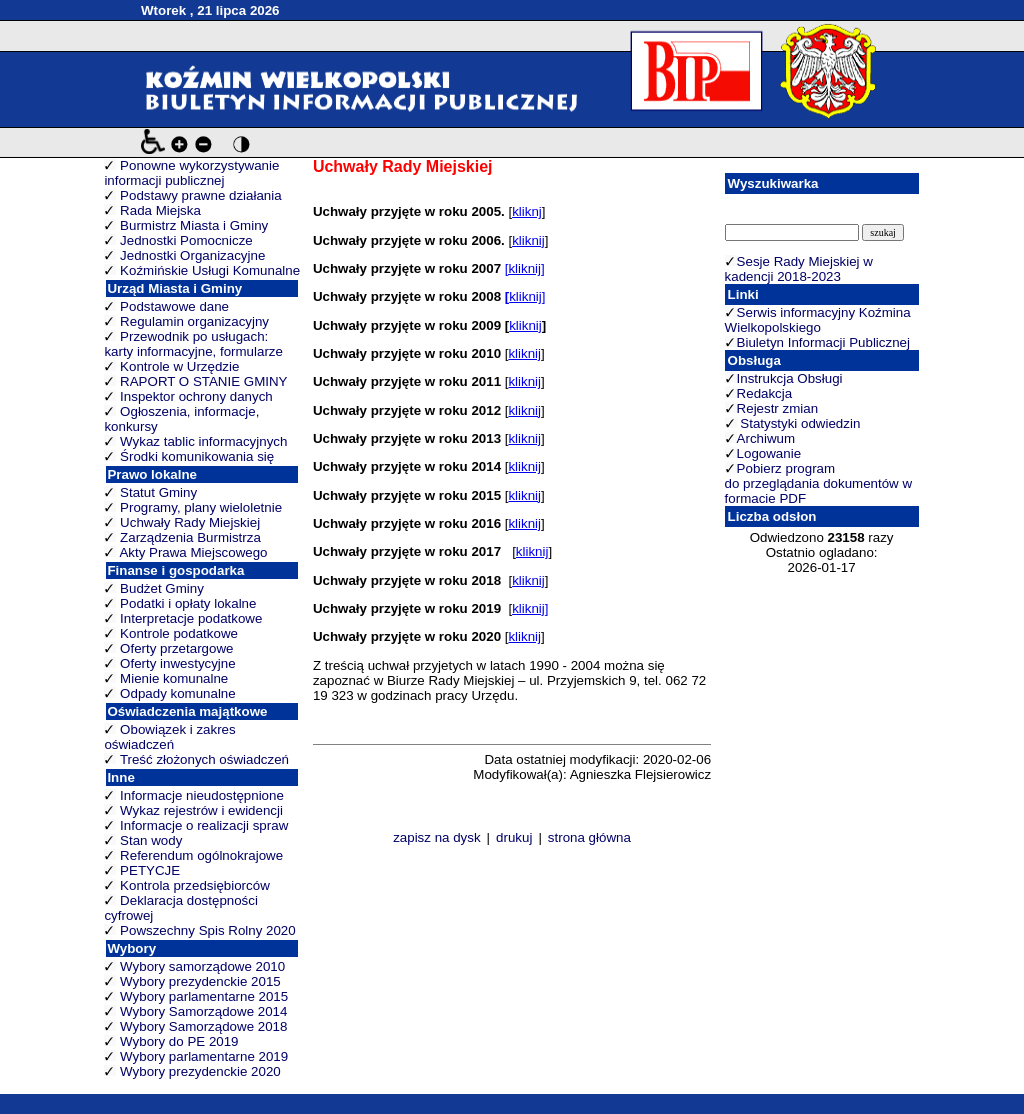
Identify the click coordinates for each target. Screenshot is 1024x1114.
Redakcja (765, 393)
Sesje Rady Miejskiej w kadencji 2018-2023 (799, 269)
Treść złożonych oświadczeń (204, 759)
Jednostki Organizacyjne (192, 255)
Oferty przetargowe (176, 648)
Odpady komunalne (178, 693)
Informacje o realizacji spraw (204, 825)
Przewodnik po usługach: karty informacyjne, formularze (193, 344)
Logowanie (769, 453)
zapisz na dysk (436, 837)
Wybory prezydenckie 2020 (200, 1071)
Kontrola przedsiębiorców (195, 885)
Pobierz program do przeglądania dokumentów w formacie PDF (818, 483)
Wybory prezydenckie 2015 (200, 981)
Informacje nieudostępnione (202, 795)
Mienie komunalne (174, 678)
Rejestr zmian (777, 408)
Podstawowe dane (174, 306)
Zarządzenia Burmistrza (190, 537)
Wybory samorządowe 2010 (202, 966)
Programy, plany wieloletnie (201, 507)
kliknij (528, 240)
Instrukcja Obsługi (790, 378)
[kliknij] (525, 268)
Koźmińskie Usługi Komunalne (210, 270)
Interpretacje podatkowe (191, 618)
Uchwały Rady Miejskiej (190, 522)
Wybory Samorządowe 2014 (203, 1011)
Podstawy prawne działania (201, 195)
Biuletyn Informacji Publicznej (823, 342)
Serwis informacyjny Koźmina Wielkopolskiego (818, 320)
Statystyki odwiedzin (799, 423)
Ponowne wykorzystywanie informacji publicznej (191, 173)
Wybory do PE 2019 (179, 1041)
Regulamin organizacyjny (194, 321)
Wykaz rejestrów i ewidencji (201, 810)
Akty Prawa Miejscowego (193, 552)
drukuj (514, 837)
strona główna (589, 837)
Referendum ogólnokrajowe (201, 855)
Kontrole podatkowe (179, 633)
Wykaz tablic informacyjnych (203, 441)
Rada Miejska (160, 210)
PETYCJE (150, 870)
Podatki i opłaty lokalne (188, 603)
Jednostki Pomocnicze (186, 240)
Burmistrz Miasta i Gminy (194, 225)
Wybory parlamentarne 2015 (204, 996)
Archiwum (766, 438)
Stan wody (151, 840)
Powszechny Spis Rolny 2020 (208, 930)
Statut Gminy (158, 492)
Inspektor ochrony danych (196, 396)
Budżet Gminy (162, 588)
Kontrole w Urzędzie (179, 366)
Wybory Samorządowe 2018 (203, 1026)
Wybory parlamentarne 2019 (204, 1056)
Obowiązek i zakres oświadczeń (169, 737)
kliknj (527, 211)
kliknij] (527, 296)
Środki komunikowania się (197, 456)
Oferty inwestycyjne (178, 663)
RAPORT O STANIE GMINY (203, 381)
